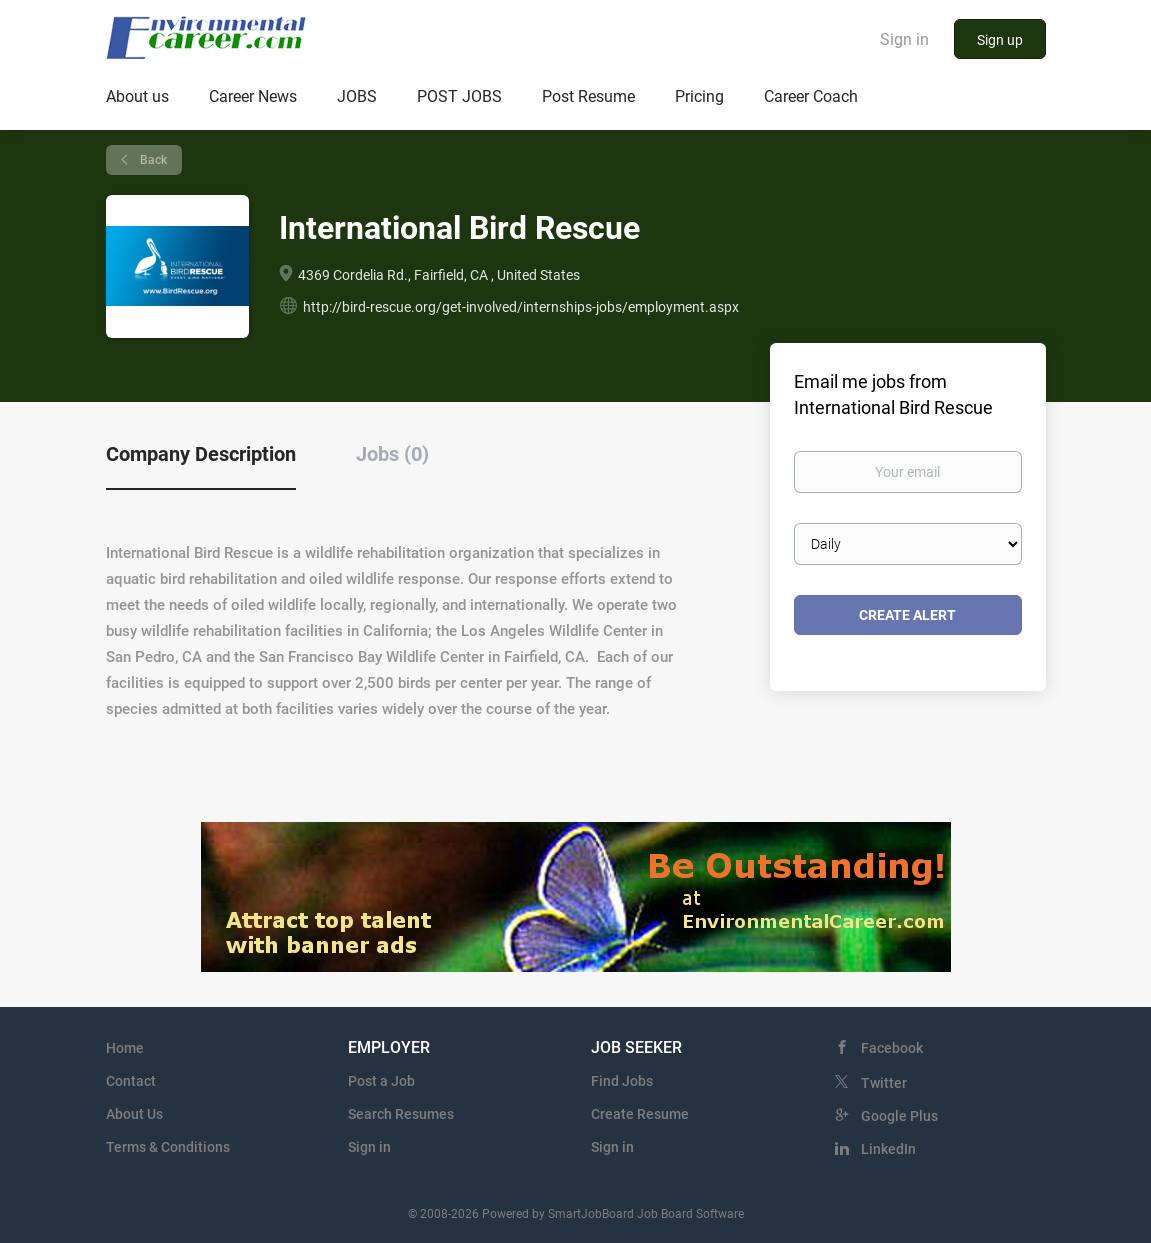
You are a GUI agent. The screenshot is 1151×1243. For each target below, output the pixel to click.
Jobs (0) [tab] (392, 454)
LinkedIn (888, 1149)
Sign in (904, 39)
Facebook (892, 1048)
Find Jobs (622, 1081)
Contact (131, 1081)
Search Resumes (401, 1114)
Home (125, 1048)
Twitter (884, 1083)
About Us (134, 1114)
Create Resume (640, 1114)
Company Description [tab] (201, 454)
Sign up (1000, 40)
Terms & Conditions (168, 1147)
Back (152, 160)
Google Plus (899, 1116)
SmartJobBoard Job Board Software (646, 1214)
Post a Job (381, 1081)
